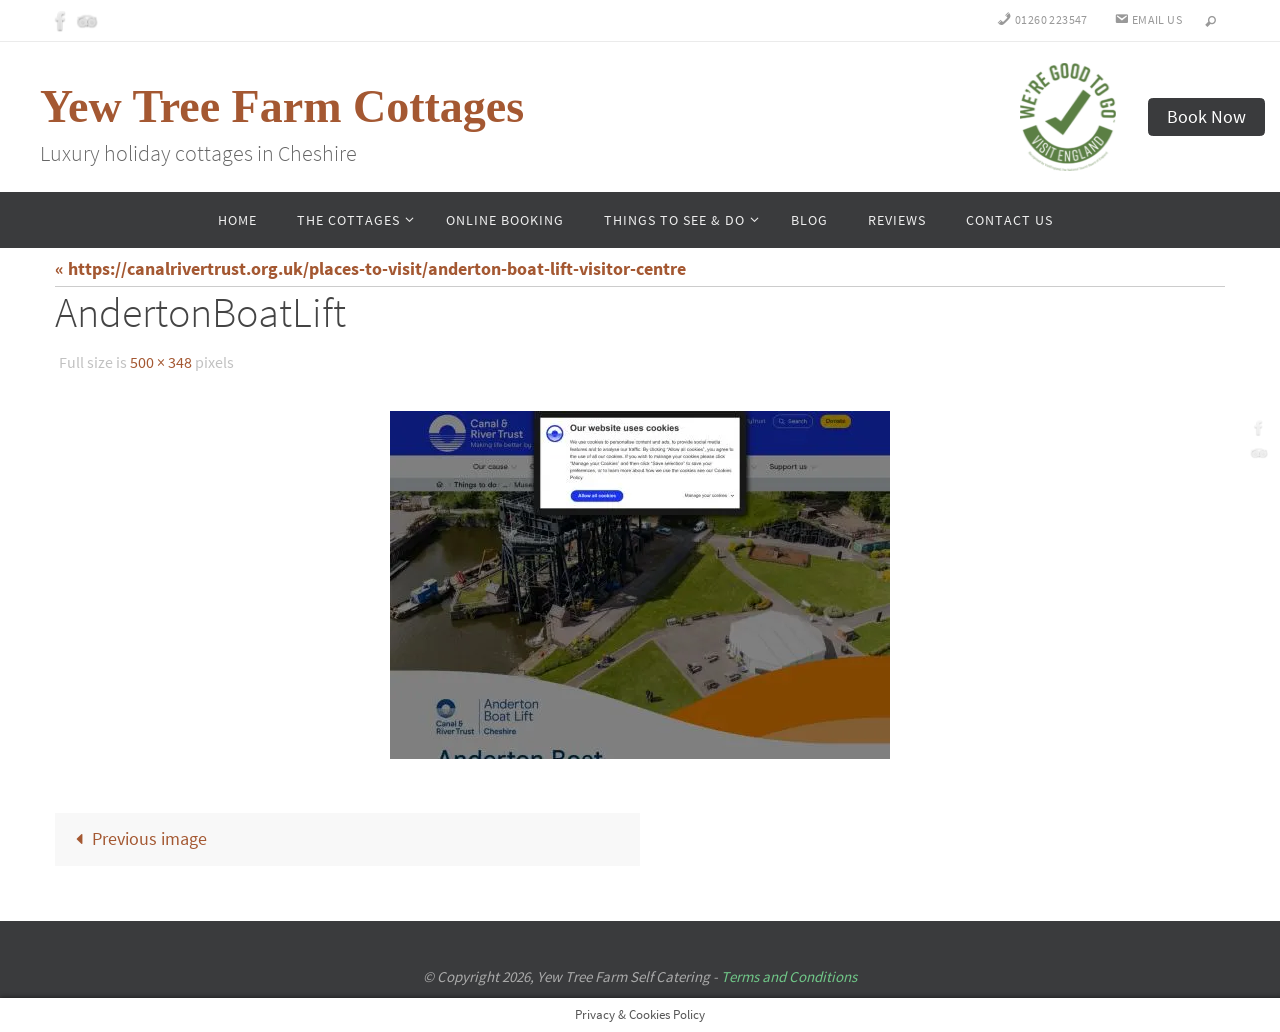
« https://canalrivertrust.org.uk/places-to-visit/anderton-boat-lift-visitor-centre (370, 268)
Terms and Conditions (789, 976)
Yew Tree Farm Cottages (282, 106)
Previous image (137, 838)
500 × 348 (161, 362)
